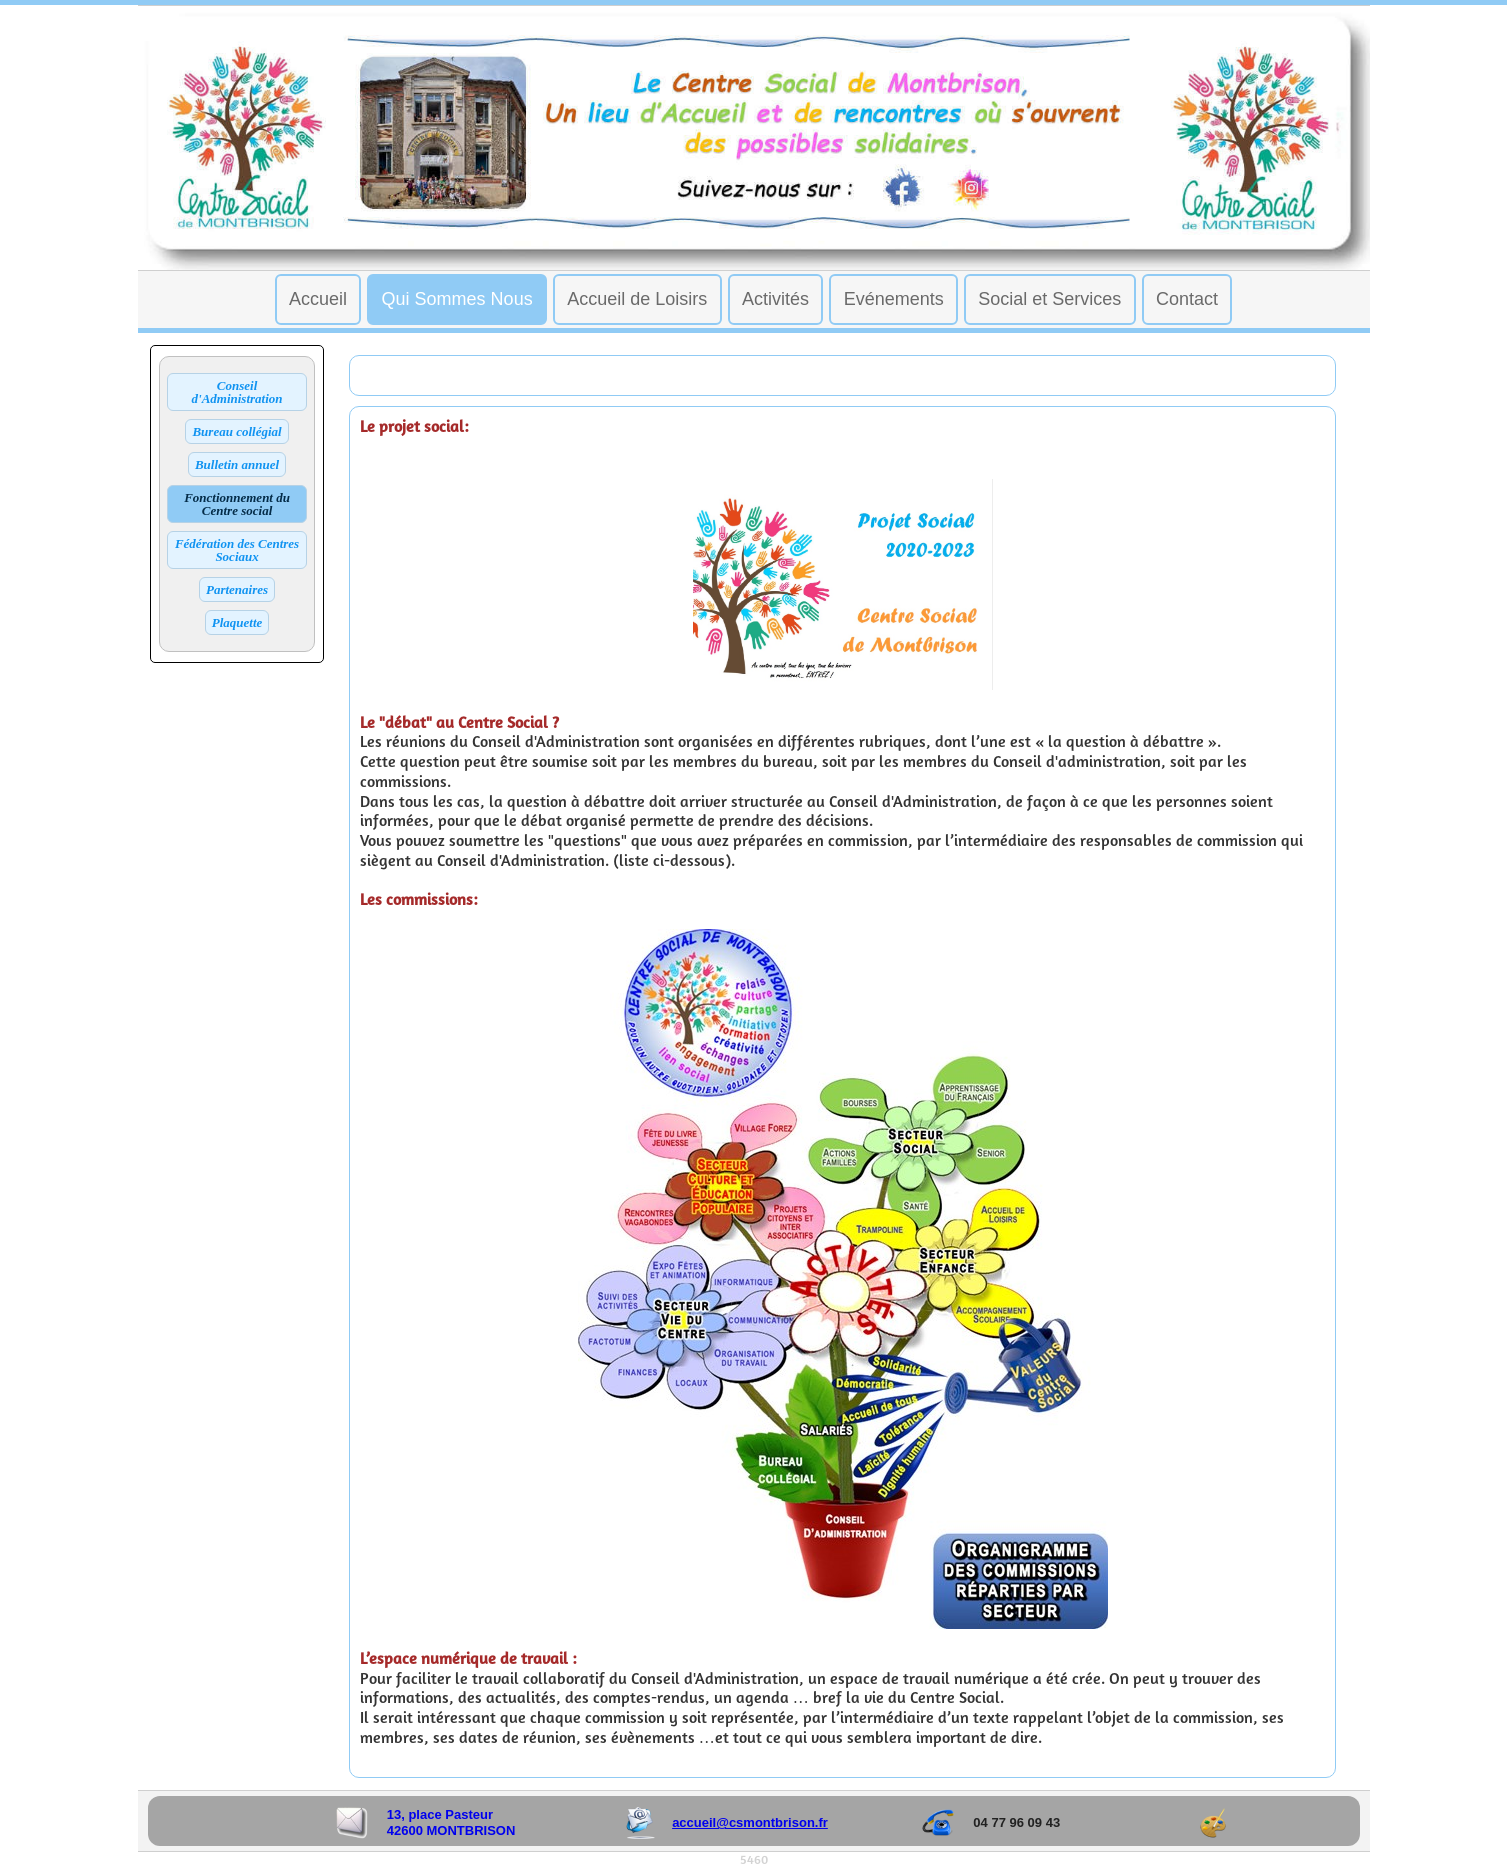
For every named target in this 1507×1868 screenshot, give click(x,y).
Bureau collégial (236, 431)
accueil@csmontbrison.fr (750, 1822)
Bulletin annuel (237, 464)
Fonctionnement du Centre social (237, 504)
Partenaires (237, 589)
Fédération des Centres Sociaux (237, 550)
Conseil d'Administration (237, 392)
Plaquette (237, 622)
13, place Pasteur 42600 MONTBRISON (451, 1822)
